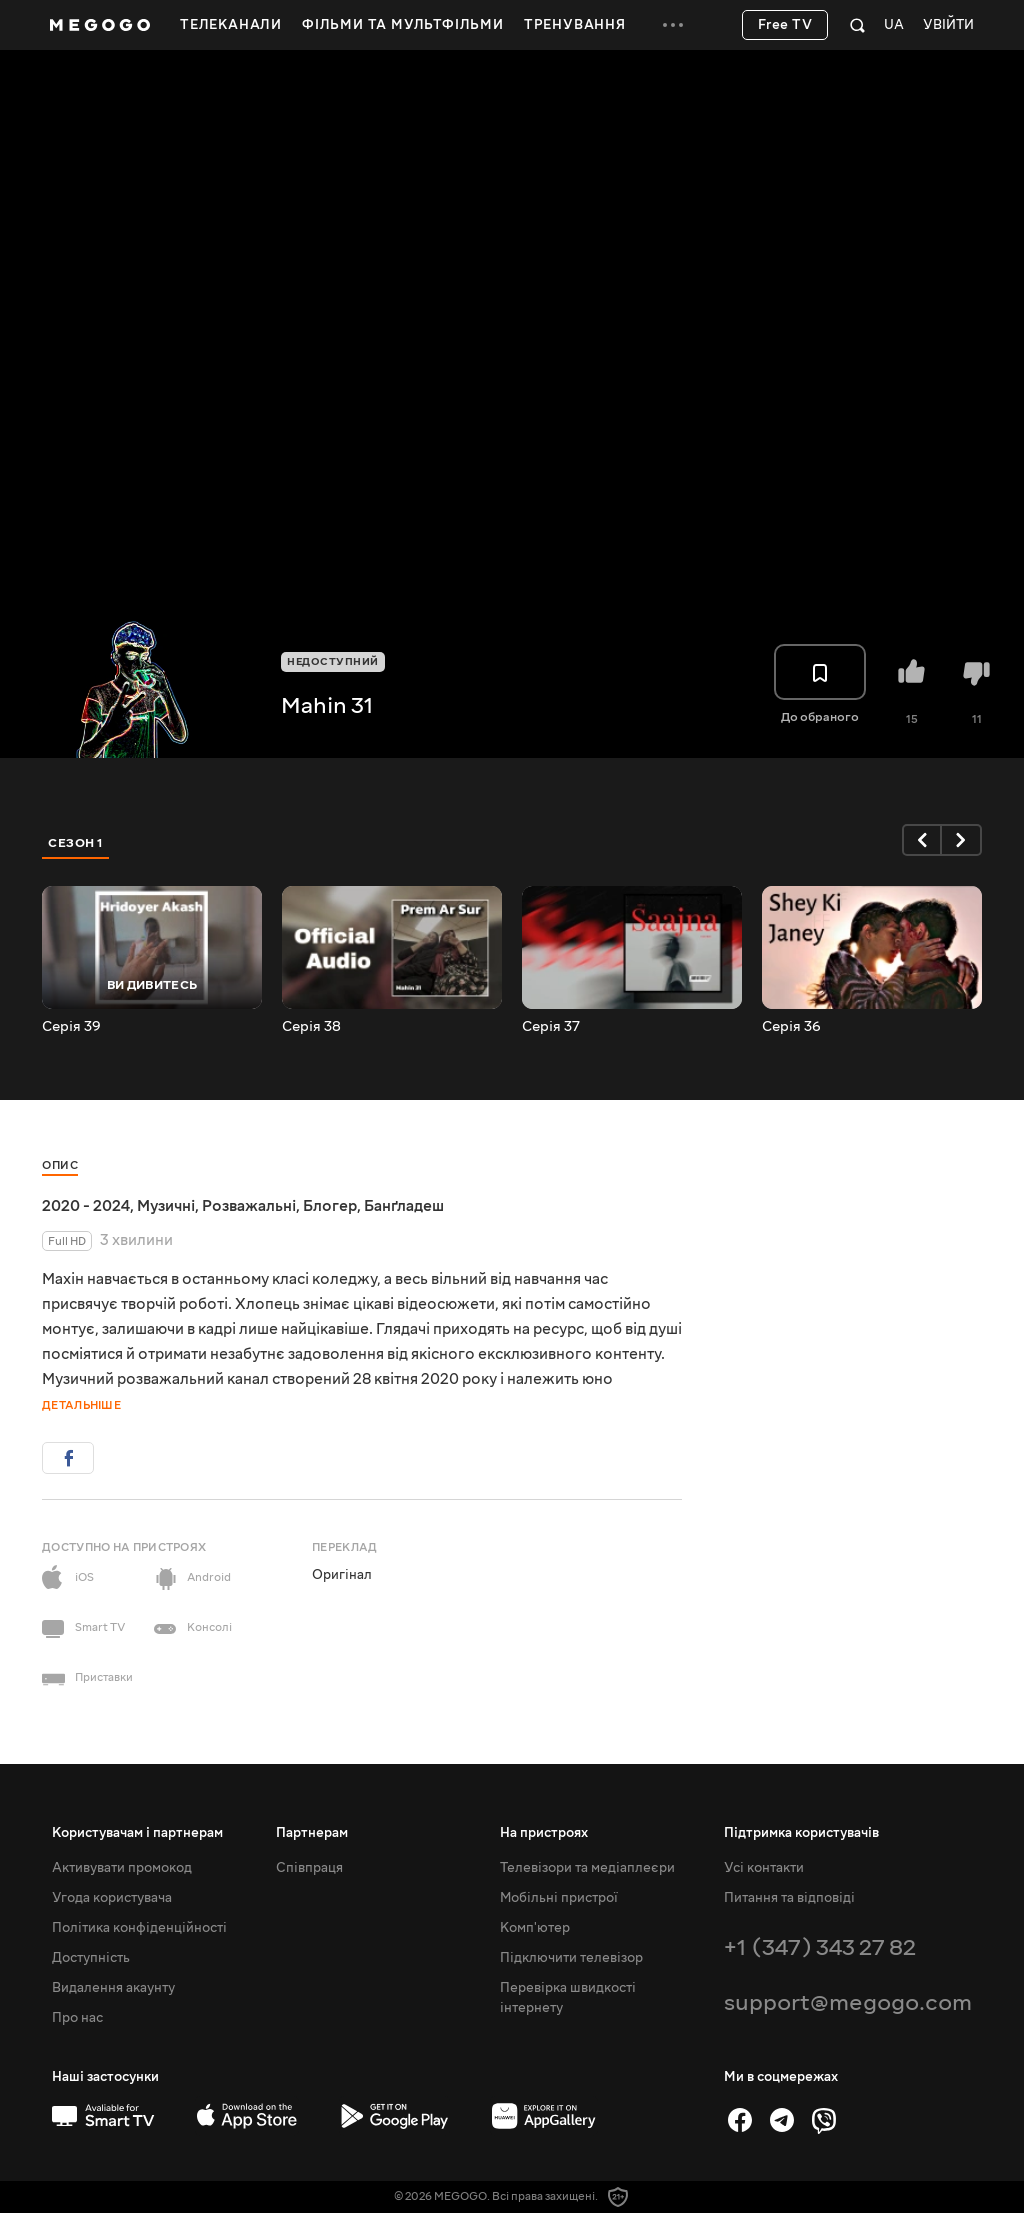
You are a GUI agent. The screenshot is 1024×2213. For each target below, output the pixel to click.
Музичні (166, 1206)
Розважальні (249, 1206)
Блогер (330, 1206)
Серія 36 (791, 1027)
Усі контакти (764, 1868)
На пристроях (544, 1833)
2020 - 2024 (86, 1206)
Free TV (785, 25)
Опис (60, 1165)
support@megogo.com (848, 2002)
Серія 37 (551, 1027)
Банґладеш (404, 1206)
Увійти (948, 25)
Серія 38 (311, 1027)
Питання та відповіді (789, 1898)
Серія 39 (71, 1027)
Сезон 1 (76, 843)
